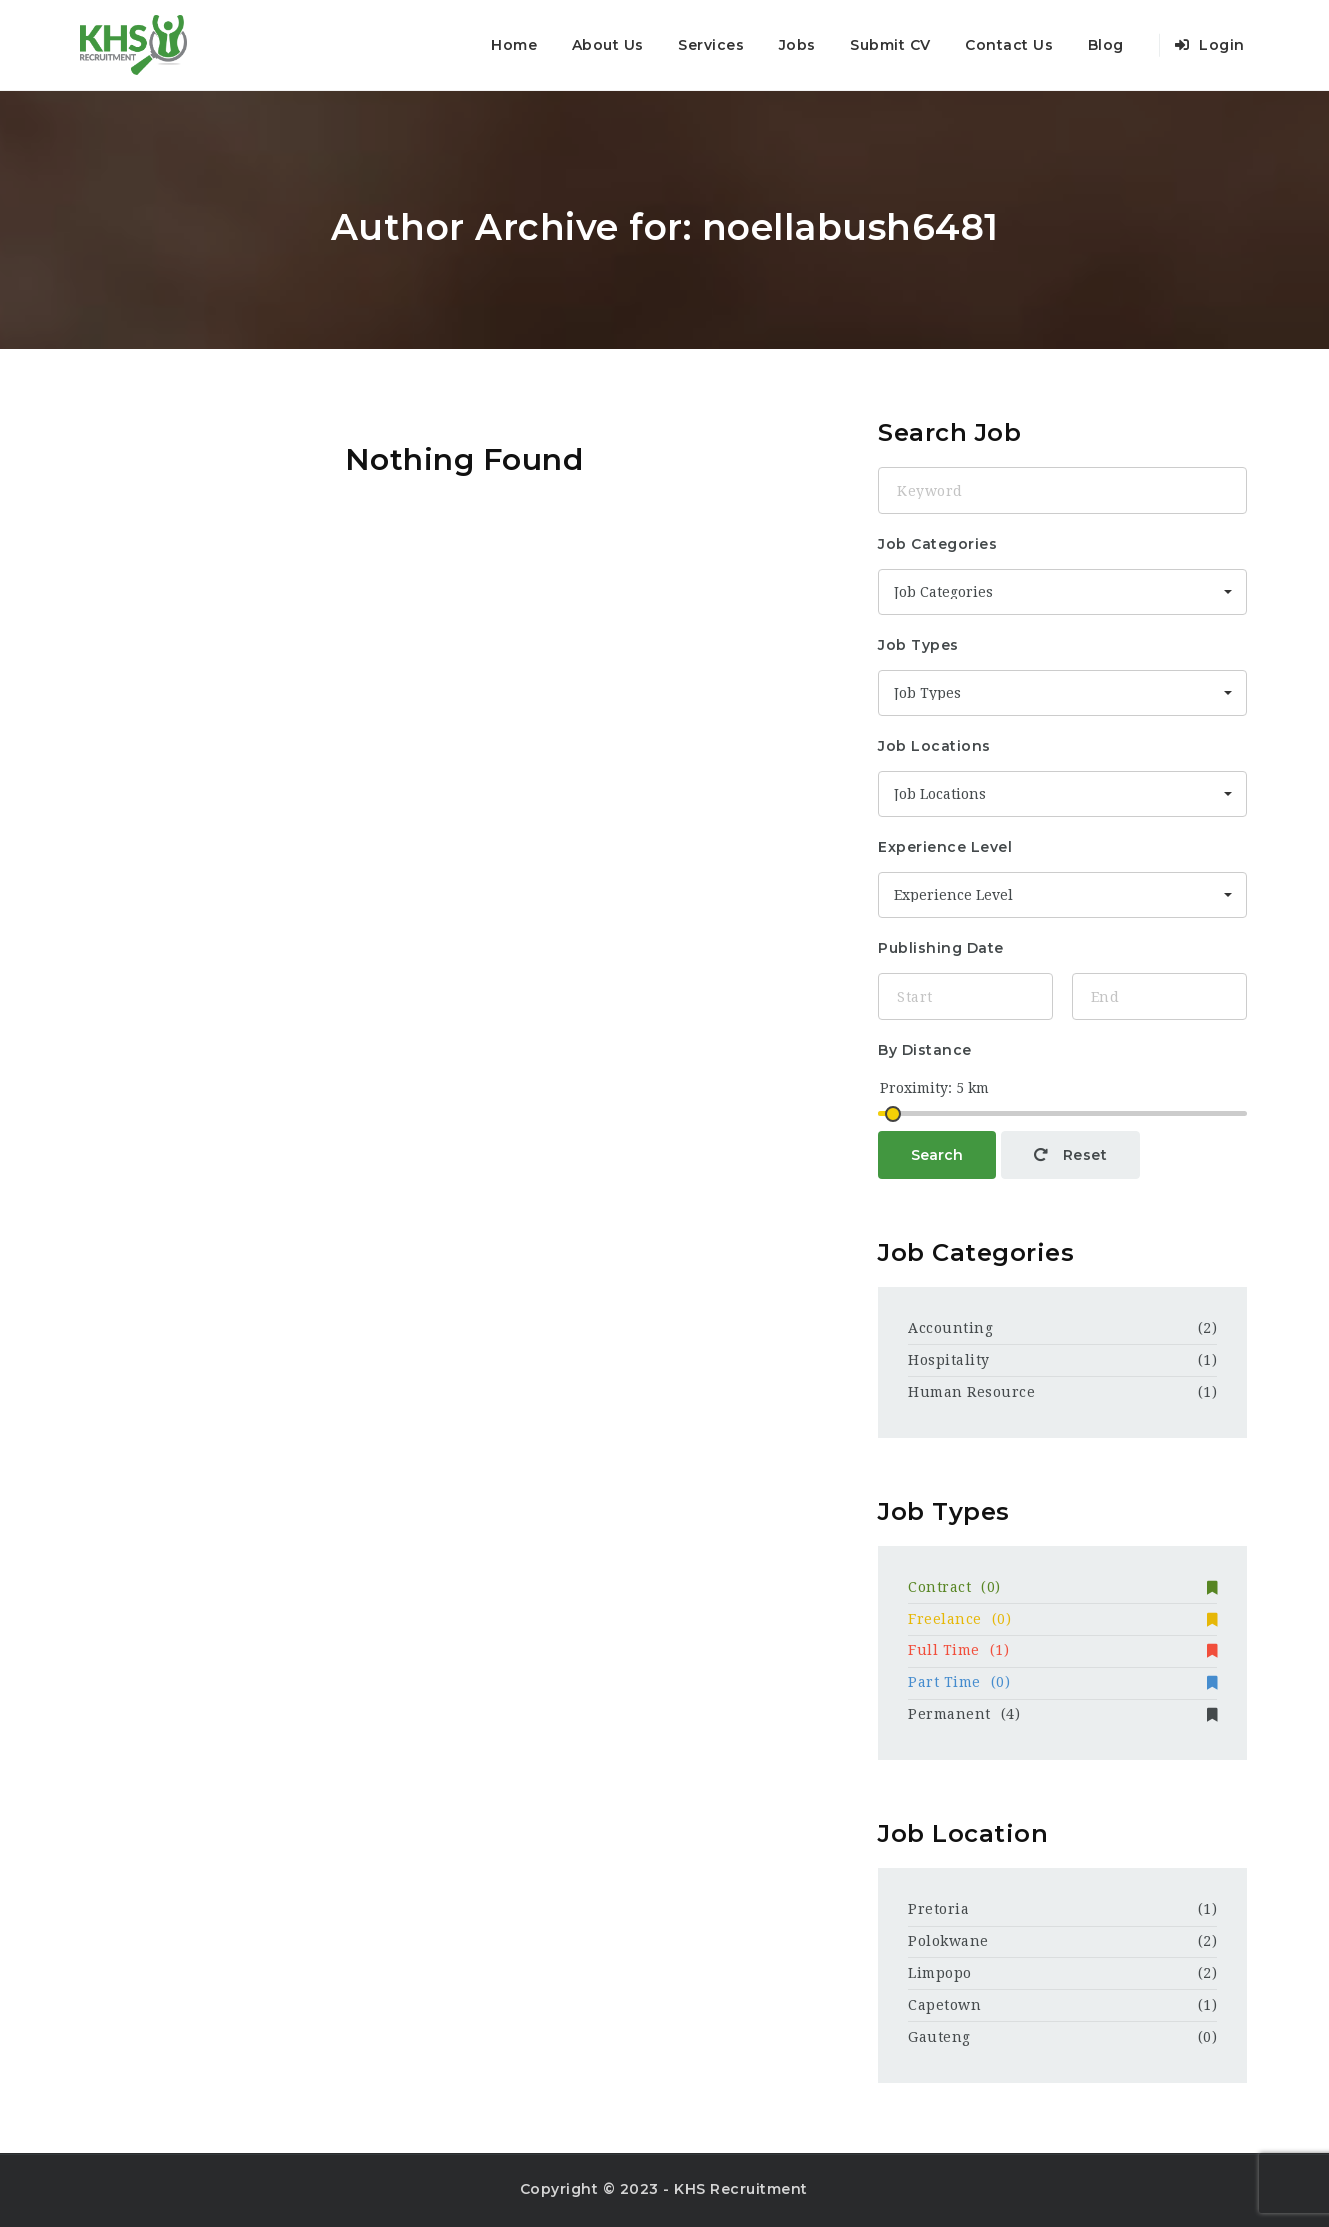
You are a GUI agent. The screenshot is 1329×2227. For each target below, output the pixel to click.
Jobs (797, 45)
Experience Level (945, 847)
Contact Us (1009, 45)
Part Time (1062, 1682)
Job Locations (934, 746)
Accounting (950, 1328)
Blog (1106, 45)
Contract (1062, 1587)
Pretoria (938, 1909)
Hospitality (949, 1360)
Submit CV (890, 45)
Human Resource (971, 1392)
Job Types (918, 645)
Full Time (1062, 1650)
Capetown (944, 2005)
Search (937, 1155)
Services (711, 45)
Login (1210, 45)
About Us (608, 45)
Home (514, 45)
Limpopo (940, 1973)
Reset (1071, 1155)
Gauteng (939, 2037)
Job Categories (937, 544)
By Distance (925, 1050)
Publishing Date (941, 948)
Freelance (1062, 1619)
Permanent (1062, 1714)
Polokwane (948, 1941)
